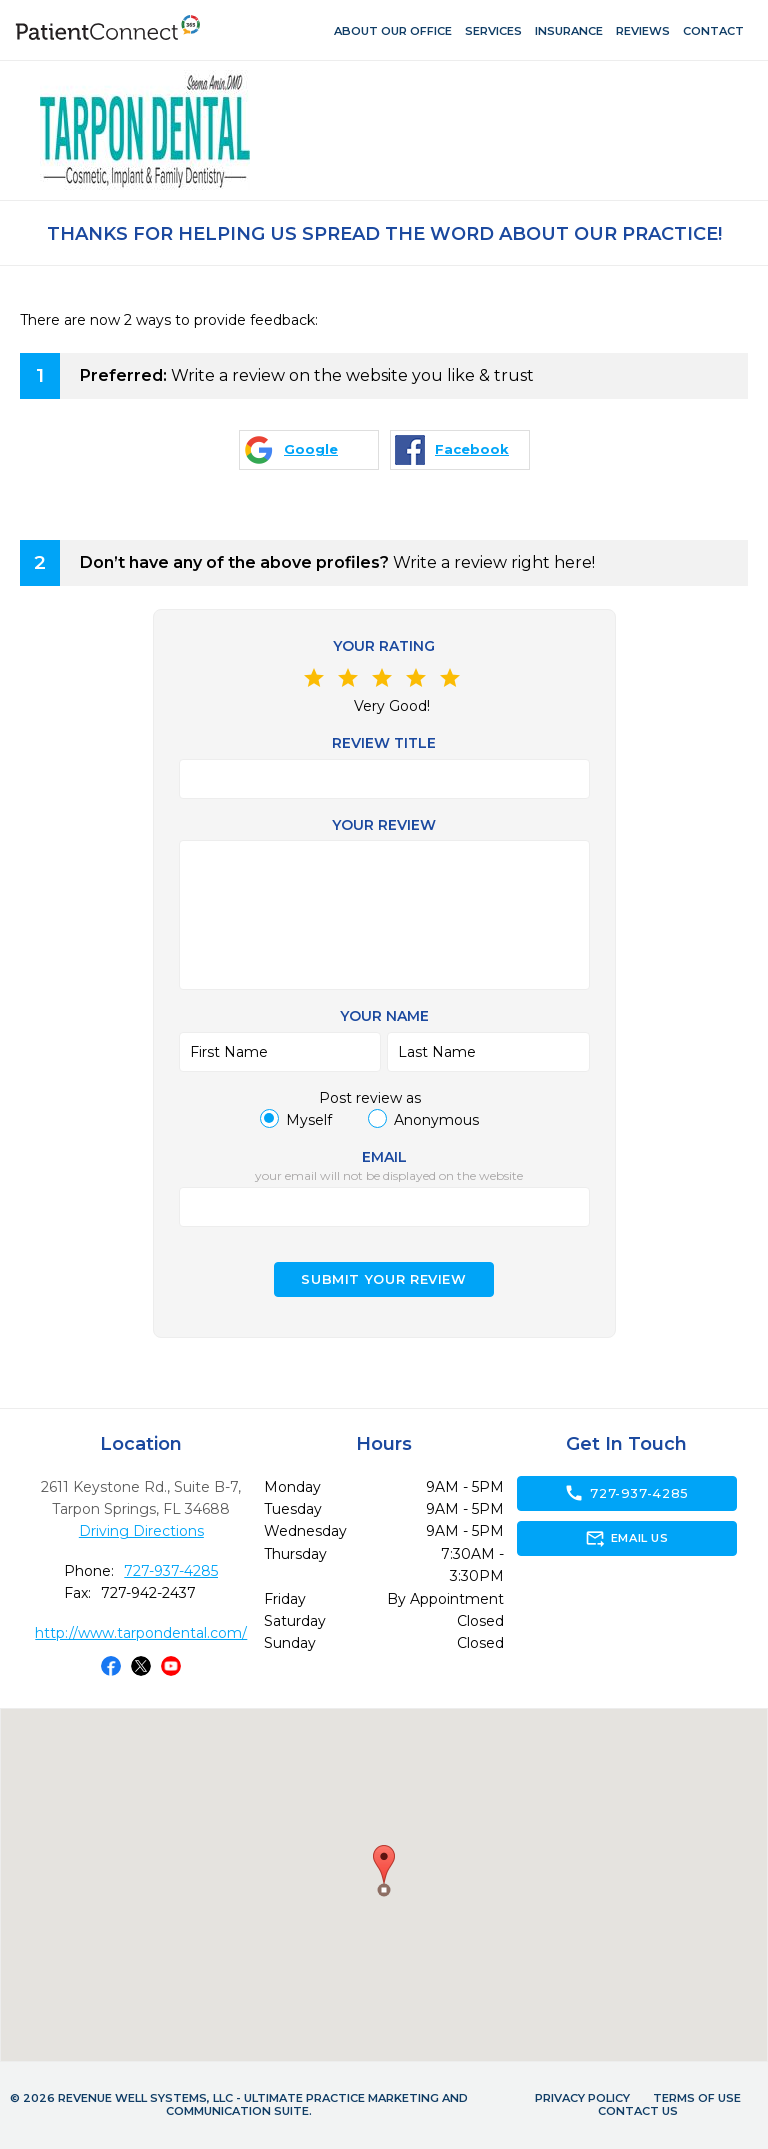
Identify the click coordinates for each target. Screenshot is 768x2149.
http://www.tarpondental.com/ (141, 1633)
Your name (384, 1016)
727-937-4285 (171, 1571)
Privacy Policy (582, 2098)
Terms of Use (697, 2098)
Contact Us (638, 2111)
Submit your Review (384, 1279)
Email (384, 1157)
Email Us (626, 1538)
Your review (384, 825)
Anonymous (436, 1120)
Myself (309, 1120)
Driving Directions (141, 1531)
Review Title (384, 743)
